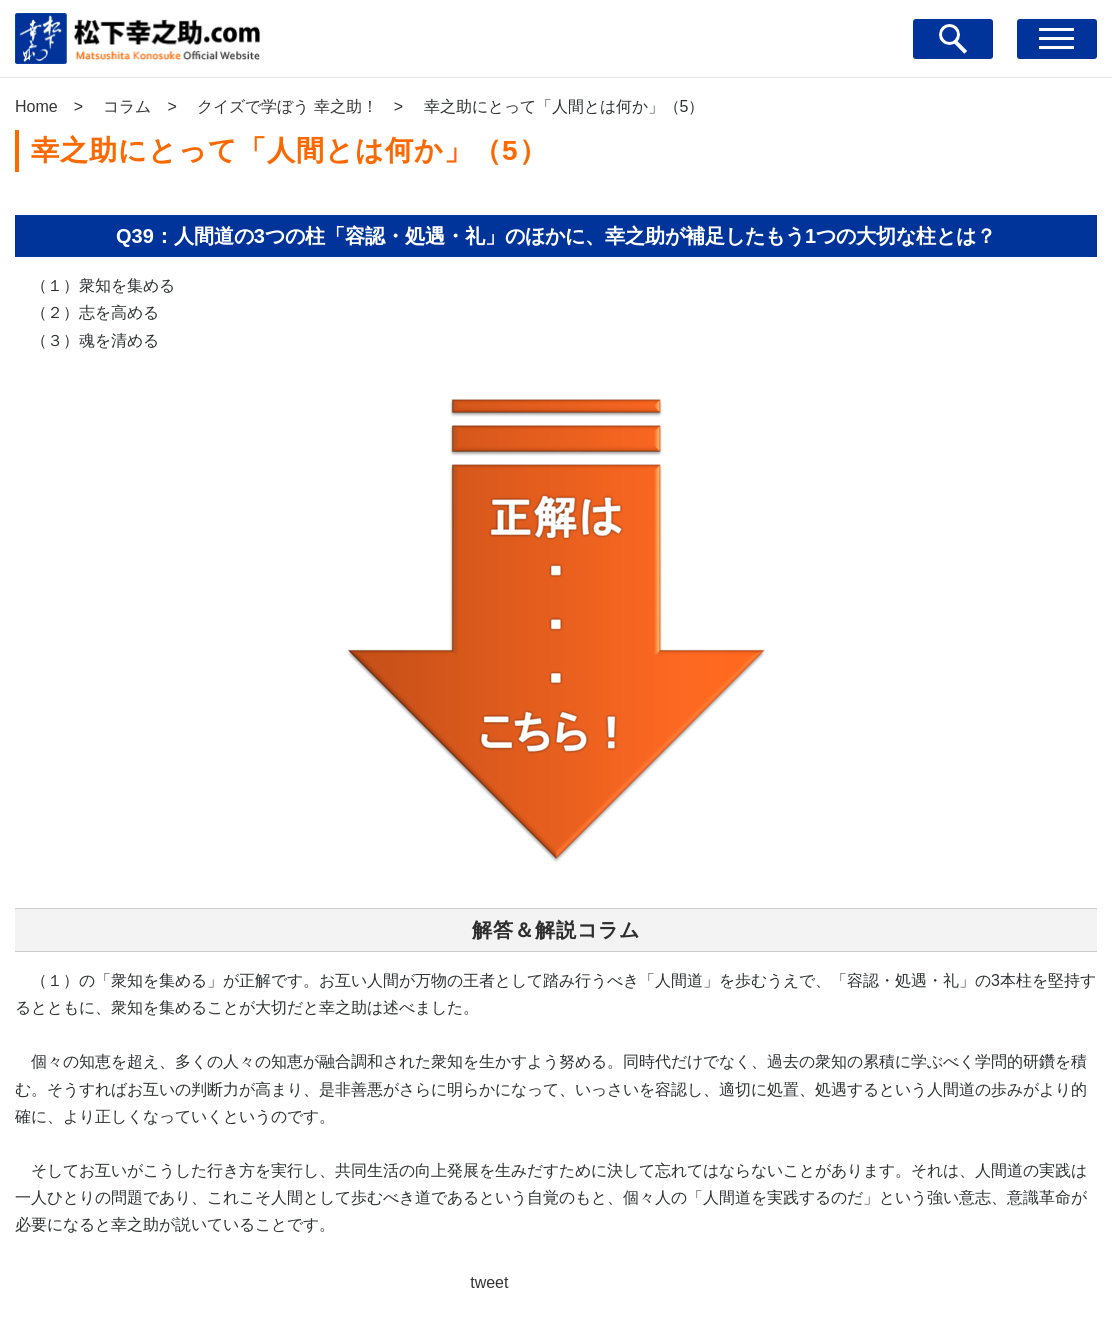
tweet (489, 1282)
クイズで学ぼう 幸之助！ (287, 106)
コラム (127, 106)
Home (36, 106)
